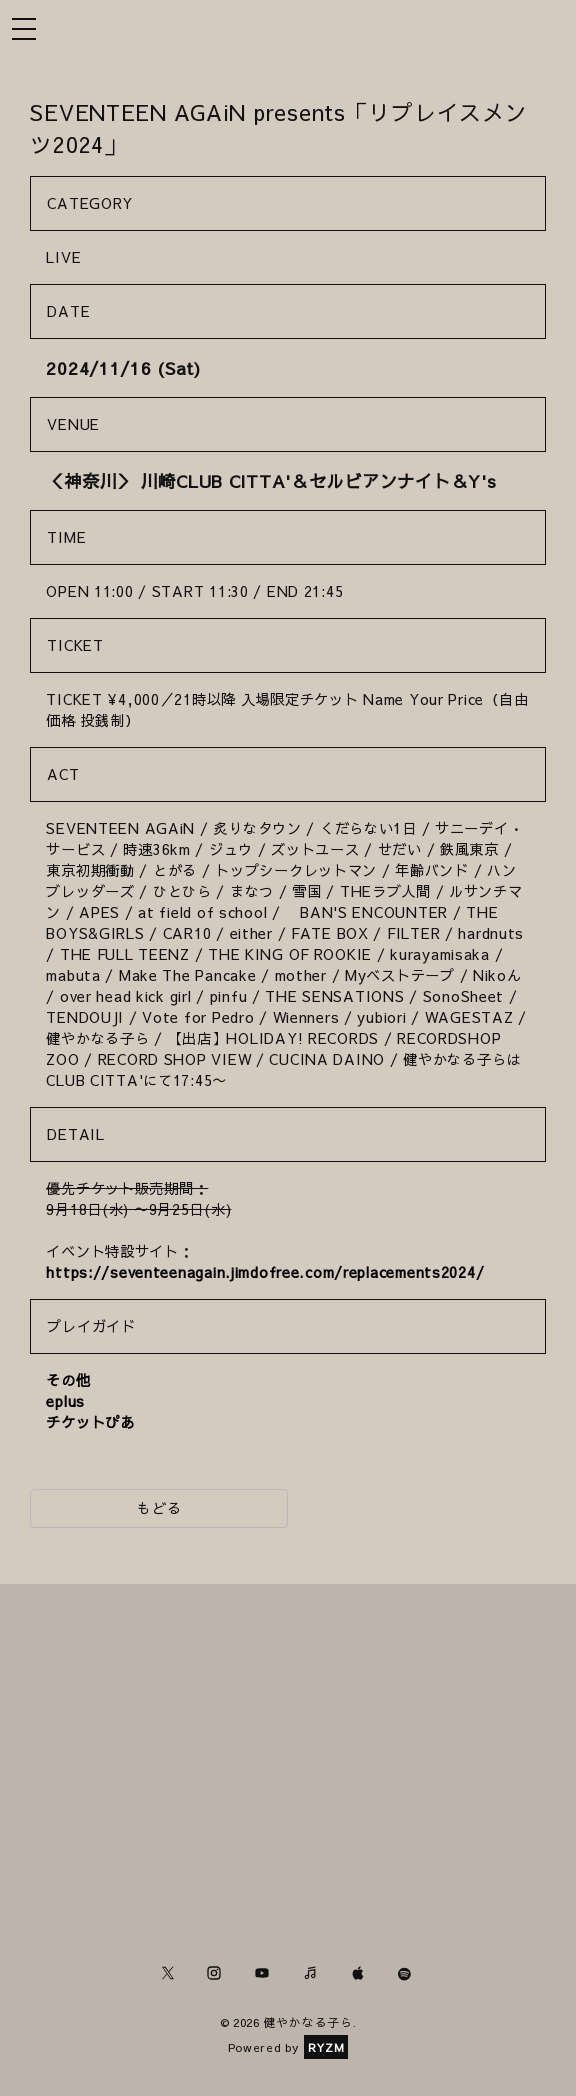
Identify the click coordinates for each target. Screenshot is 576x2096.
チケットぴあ (90, 1422)
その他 (68, 1380)
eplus (65, 1401)
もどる (159, 1508)
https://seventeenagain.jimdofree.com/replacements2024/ (265, 1272)
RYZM (326, 2047)
